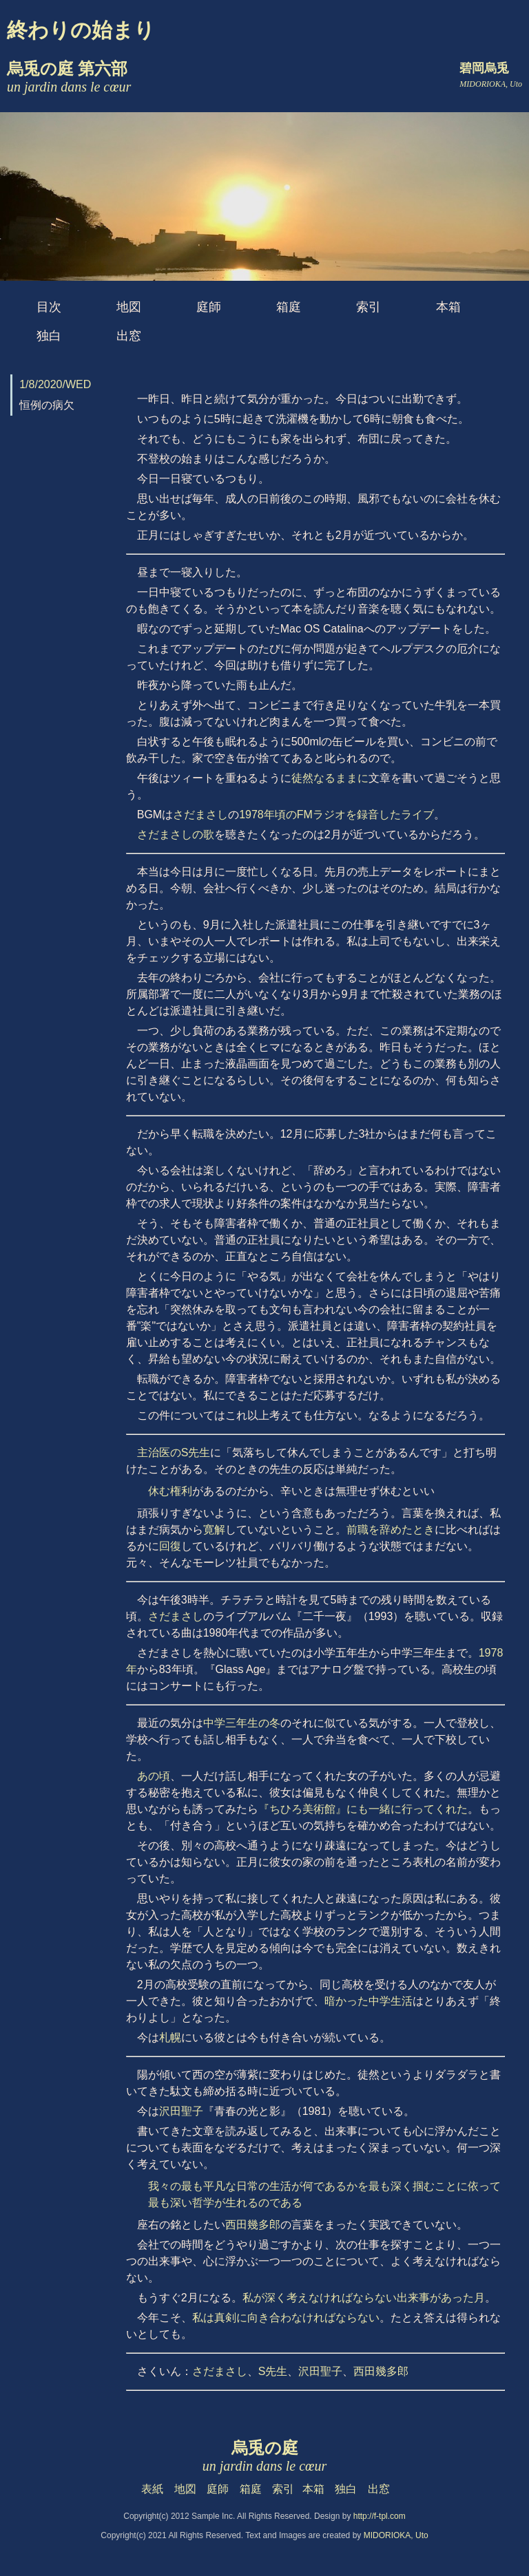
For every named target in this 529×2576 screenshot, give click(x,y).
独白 (49, 336)
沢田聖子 (181, 2111)
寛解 (214, 1529)
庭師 (208, 307)
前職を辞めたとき (390, 1529)
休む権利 (170, 1491)
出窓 (128, 336)
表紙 (152, 2489)
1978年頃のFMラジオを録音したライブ (336, 814)
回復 (170, 1546)
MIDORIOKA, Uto (396, 2535)
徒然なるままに (330, 778)
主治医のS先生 (174, 1452)
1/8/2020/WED (55, 384)
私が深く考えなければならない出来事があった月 (363, 2297)
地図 (128, 307)
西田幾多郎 (252, 2225)
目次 (49, 307)
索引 (368, 307)
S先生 (273, 2371)
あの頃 (153, 1776)
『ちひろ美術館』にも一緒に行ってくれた (363, 1809)
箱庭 (288, 307)
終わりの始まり (81, 30)
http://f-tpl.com (379, 2516)
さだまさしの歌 (175, 834)
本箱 (448, 307)
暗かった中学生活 (368, 2001)
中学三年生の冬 (241, 1723)
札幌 (170, 2037)
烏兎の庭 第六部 (69, 77)
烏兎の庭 (264, 2456)
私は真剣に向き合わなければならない (286, 2317)
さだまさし (200, 814)
